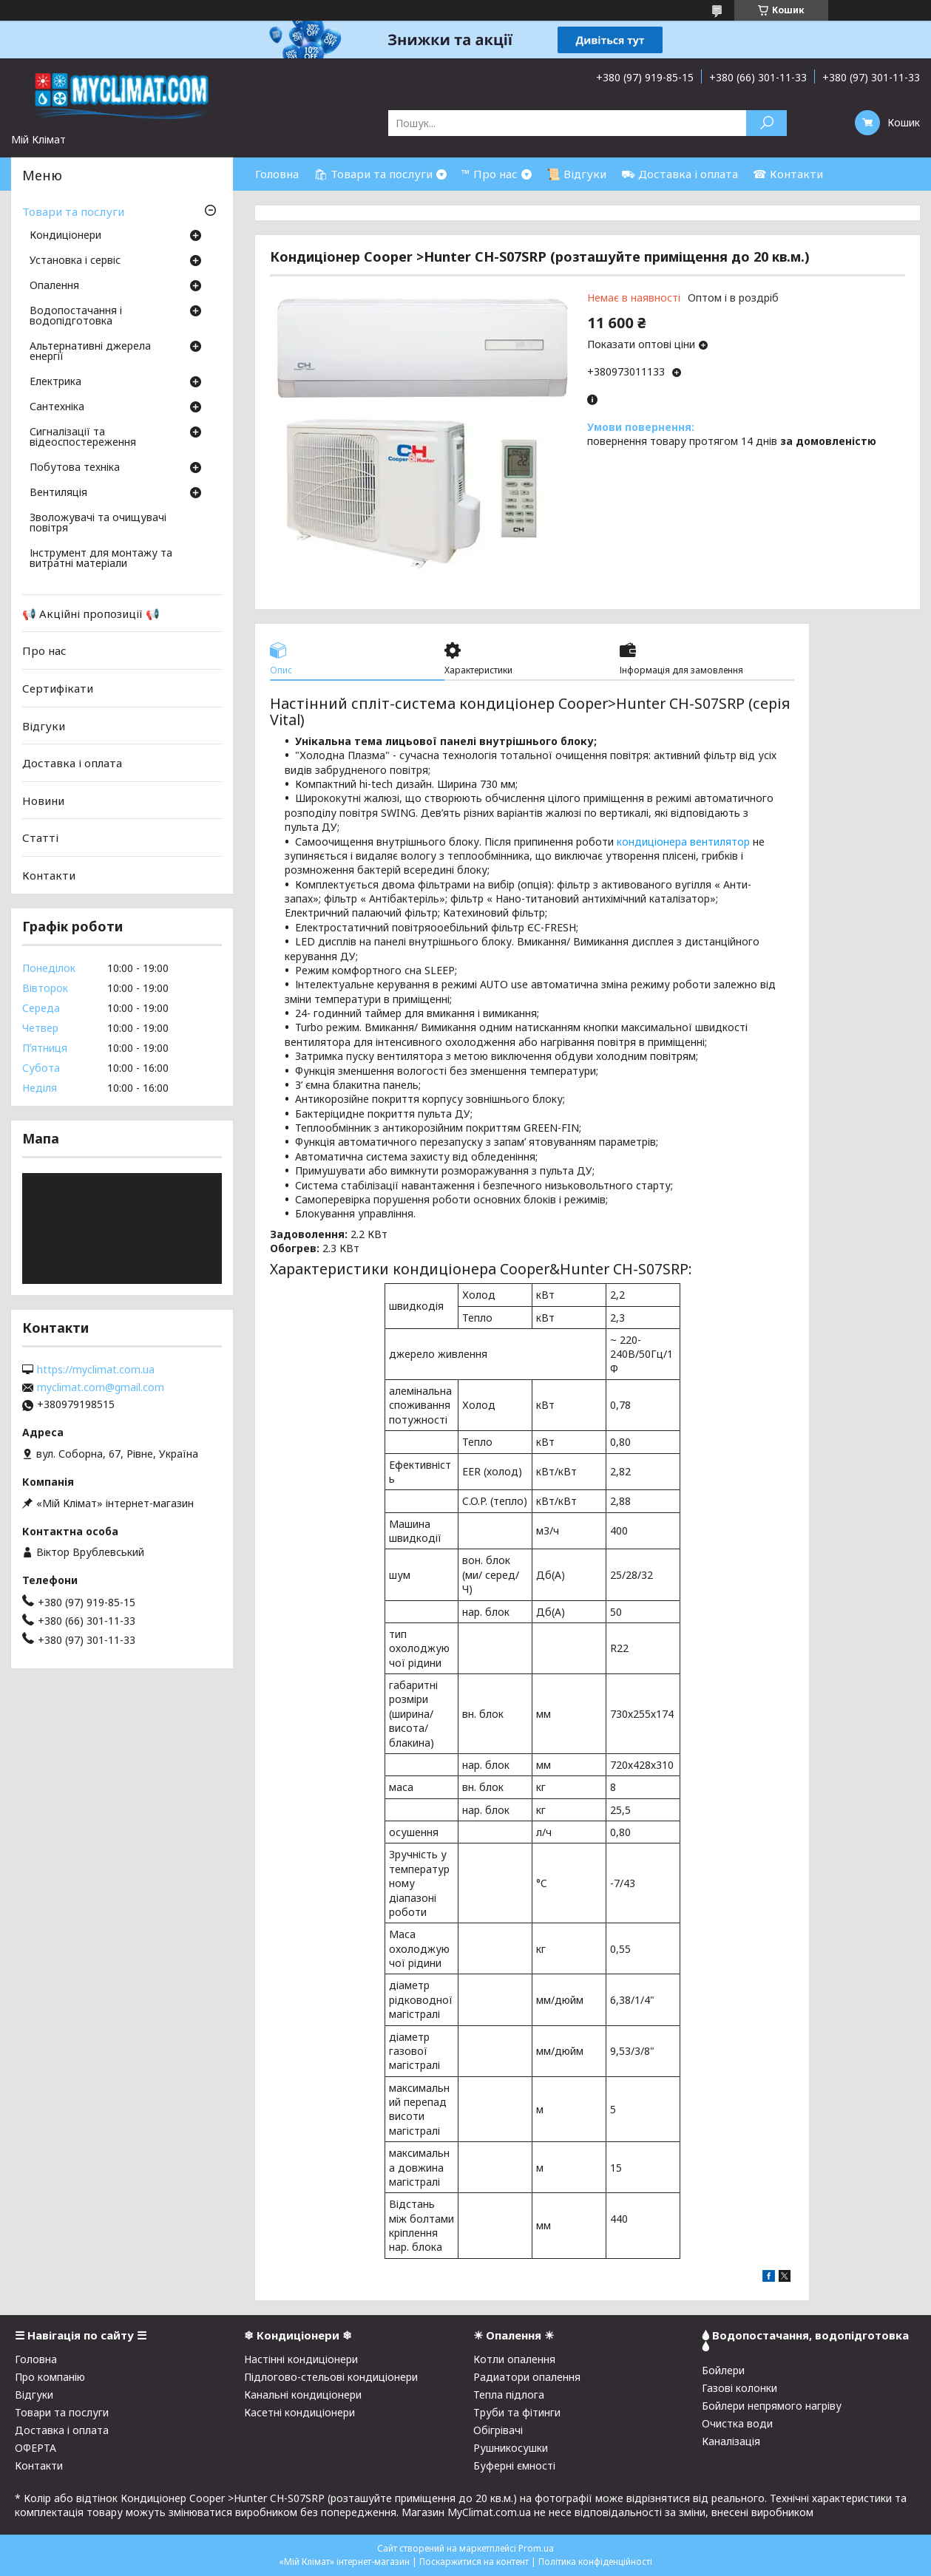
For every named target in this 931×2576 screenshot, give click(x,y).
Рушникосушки (510, 2448)
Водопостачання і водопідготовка (76, 316)
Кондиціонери (65, 236)
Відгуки (43, 725)
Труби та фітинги (517, 2412)
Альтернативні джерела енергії (90, 352)
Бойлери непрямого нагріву (772, 2406)
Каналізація (731, 2441)
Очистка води (737, 2423)
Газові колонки (739, 2388)
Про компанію (50, 2377)
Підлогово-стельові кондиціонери (331, 2377)
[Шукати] (766, 123)
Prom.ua (536, 2548)
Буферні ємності (514, 2465)
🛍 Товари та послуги (373, 173)
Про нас (44, 650)
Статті (40, 837)
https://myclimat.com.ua (96, 1369)
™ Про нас (489, 173)
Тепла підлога (508, 2395)
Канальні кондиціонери (303, 2395)
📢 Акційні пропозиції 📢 (91, 613)
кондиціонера (652, 842)
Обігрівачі (498, 2430)
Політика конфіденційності (595, 2561)
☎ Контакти (788, 173)
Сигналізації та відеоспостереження (83, 437)
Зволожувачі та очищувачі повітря (98, 523)
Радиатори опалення (526, 2377)
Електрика (55, 382)
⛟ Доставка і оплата (679, 173)
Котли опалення (514, 2359)
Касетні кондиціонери (299, 2412)
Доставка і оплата (72, 762)
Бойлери (723, 2370)
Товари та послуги (73, 211)
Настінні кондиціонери (301, 2359)
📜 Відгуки (576, 173)
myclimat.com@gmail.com (100, 1387)
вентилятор (720, 842)
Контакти (48, 875)
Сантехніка (57, 407)
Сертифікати (57, 688)
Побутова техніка (75, 468)
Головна (277, 173)
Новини (43, 800)
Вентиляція (58, 493)
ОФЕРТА (35, 2448)
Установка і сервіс (75, 261)
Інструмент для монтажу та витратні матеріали (101, 559)
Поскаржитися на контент (474, 2561)
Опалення (54, 286)
